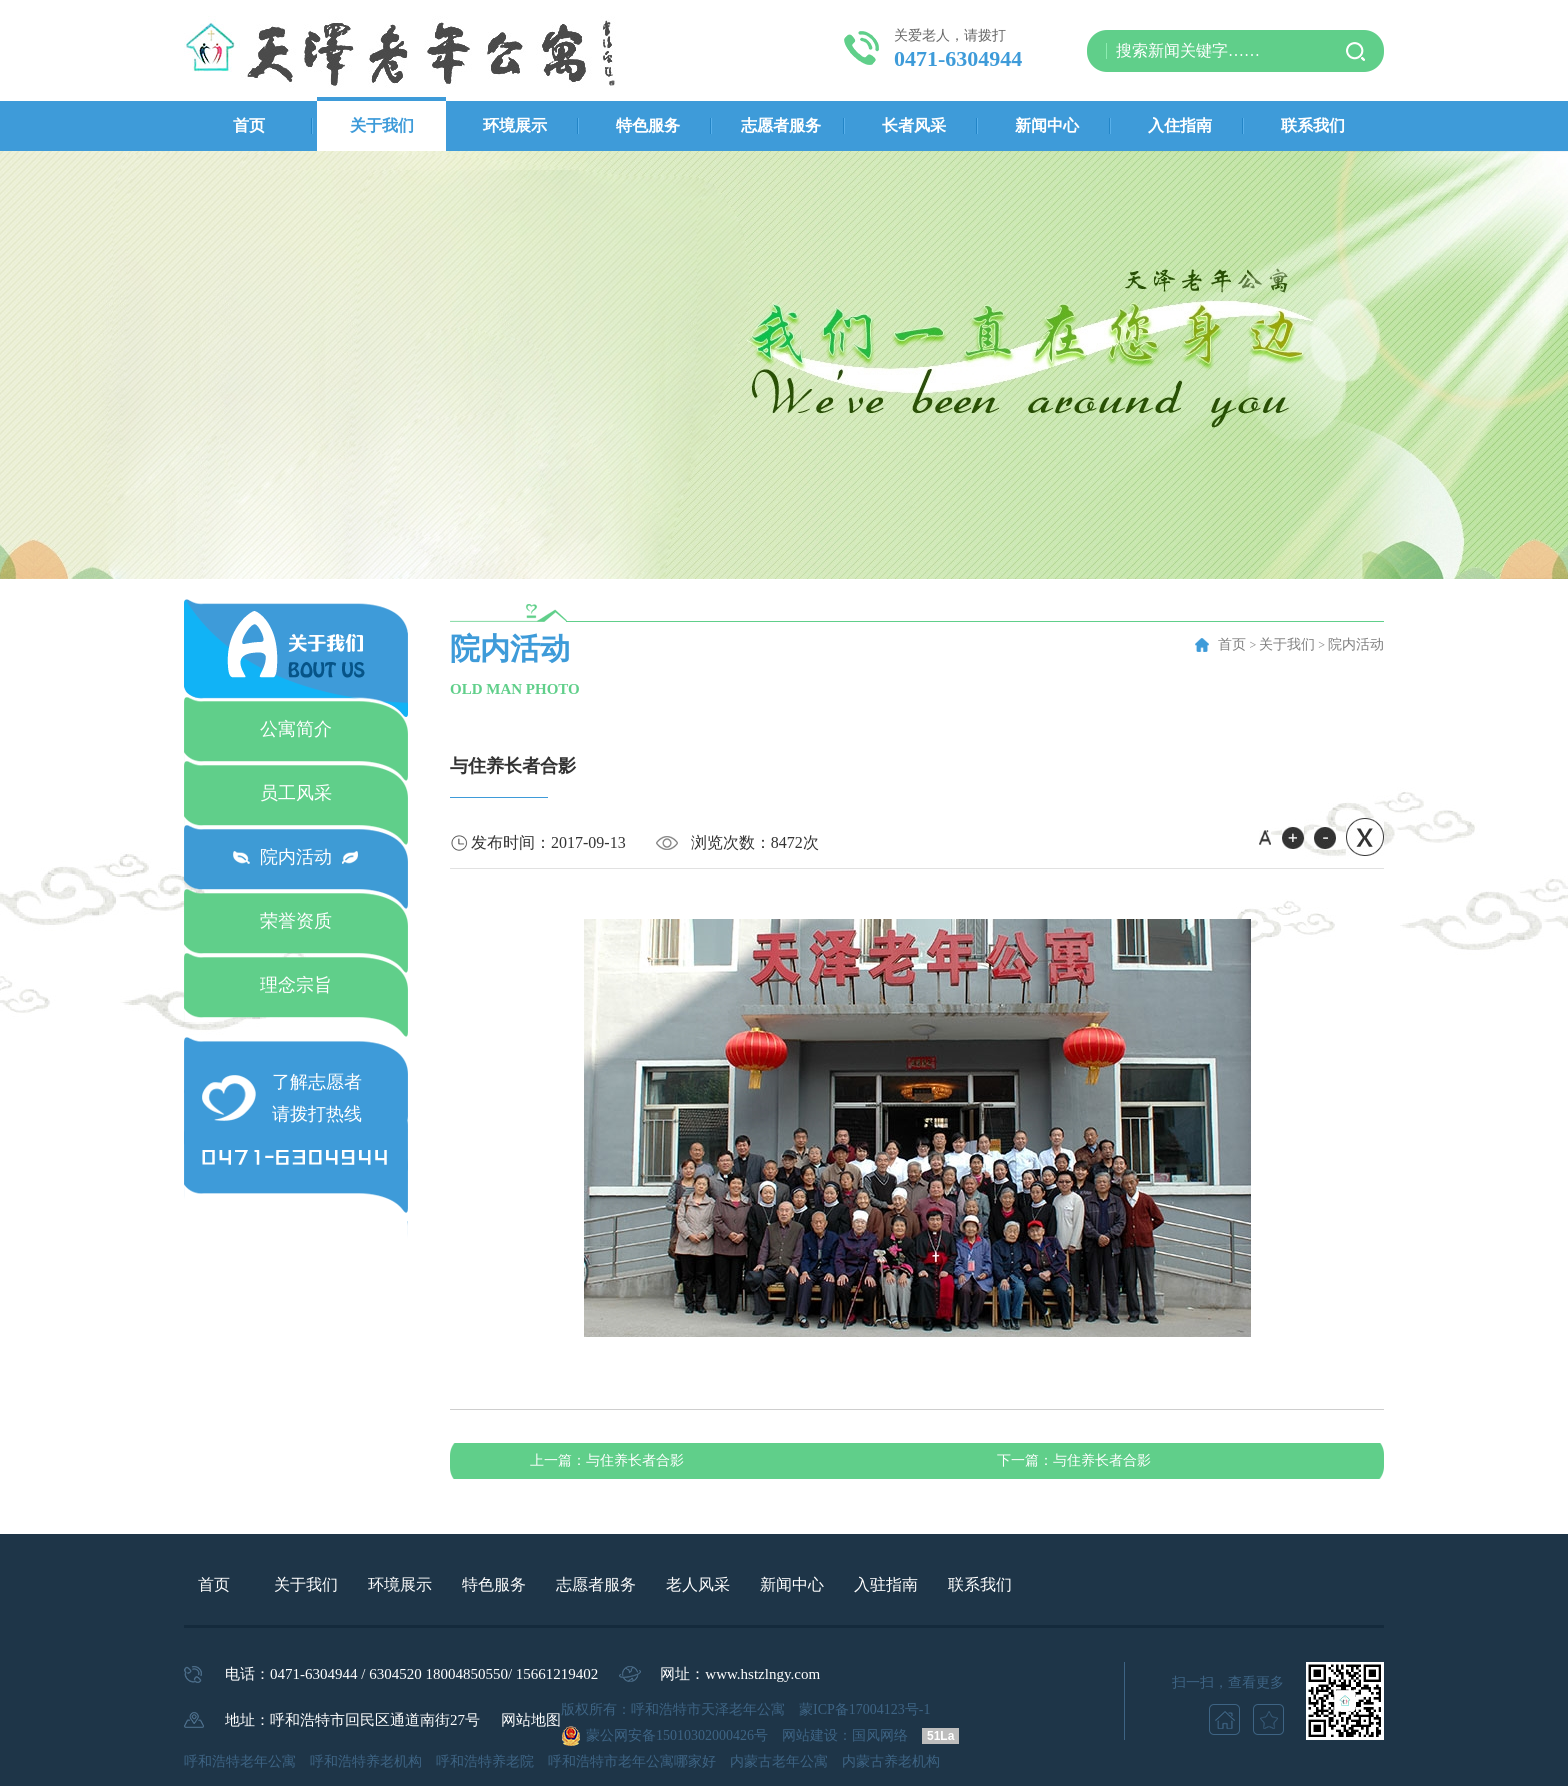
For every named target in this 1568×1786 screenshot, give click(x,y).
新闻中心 (1047, 125)
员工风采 (296, 793)
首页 (249, 125)
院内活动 (296, 857)
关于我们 (382, 125)
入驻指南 (886, 1584)
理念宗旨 (296, 985)
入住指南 (1180, 125)
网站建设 (810, 1735)
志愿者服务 (781, 125)
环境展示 (515, 125)
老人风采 (698, 1584)
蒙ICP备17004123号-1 (864, 1709)
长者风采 (914, 125)
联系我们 (1313, 125)
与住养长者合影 (607, 1460)
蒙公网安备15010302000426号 (677, 1735)
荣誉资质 (296, 921)
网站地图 (531, 1720)
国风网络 (880, 1735)
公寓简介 (296, 729)
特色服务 (648, 125)
